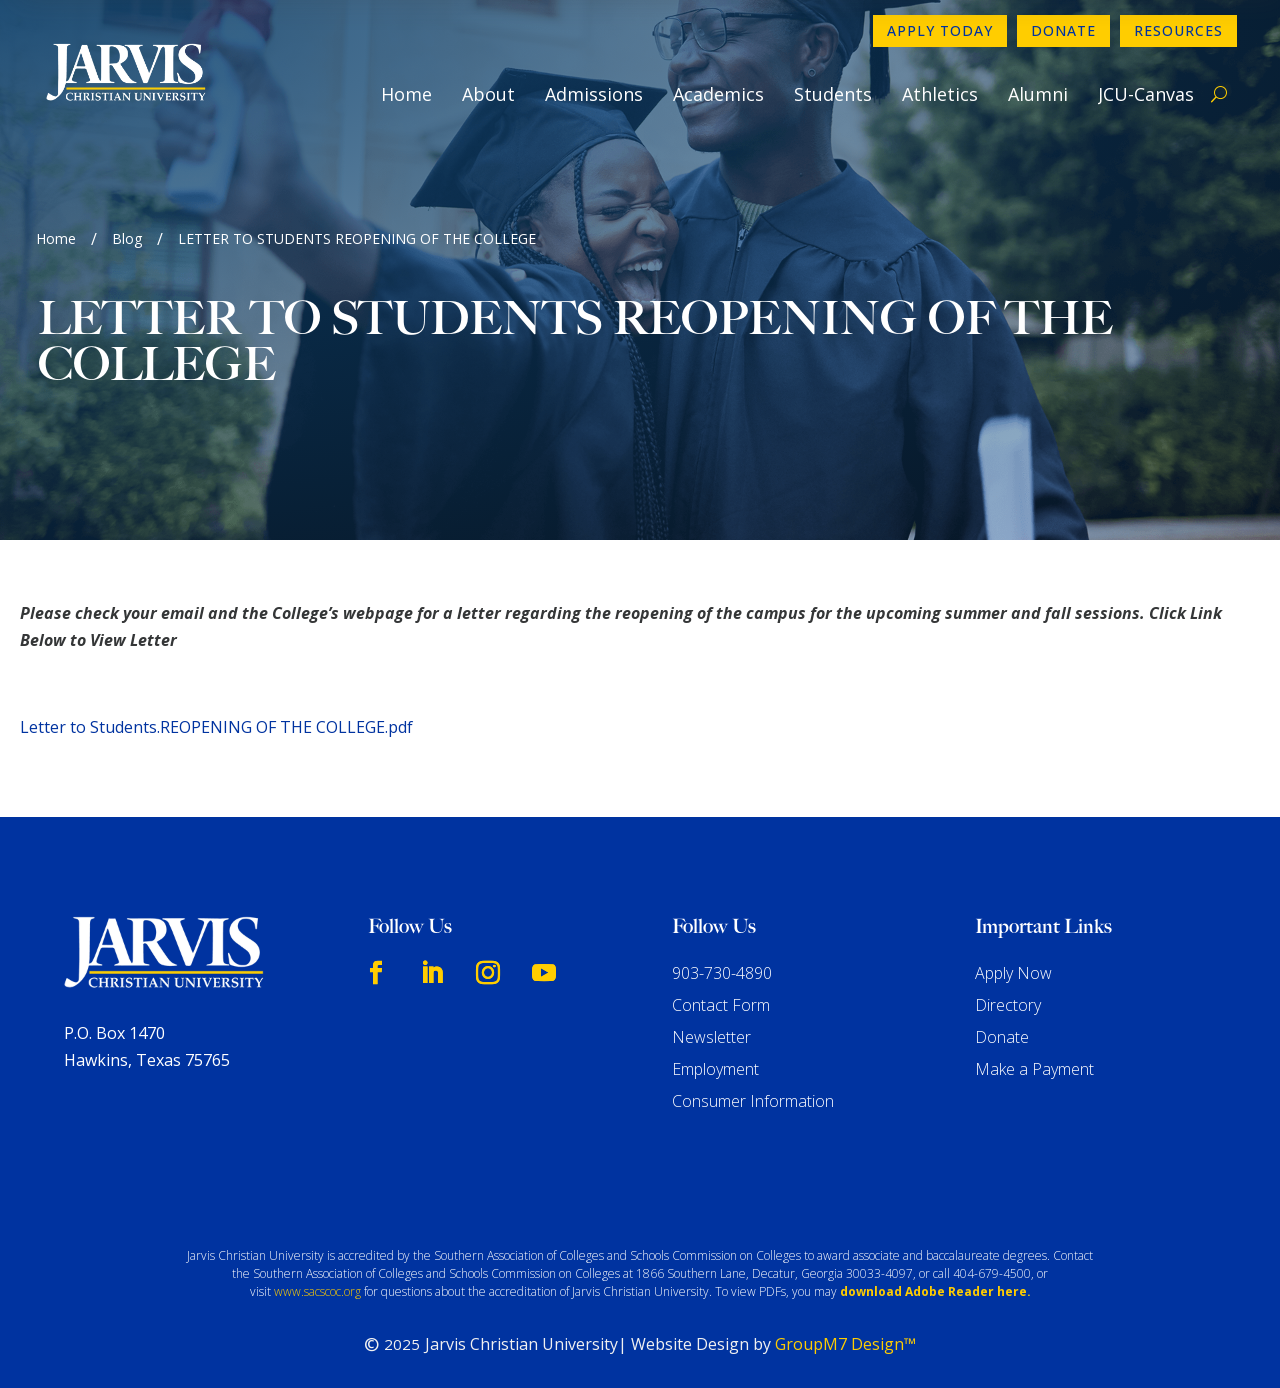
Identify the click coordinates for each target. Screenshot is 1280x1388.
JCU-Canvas (1146, 94)
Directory (1008, 1005)
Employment (715, 1069)
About (488, 94)
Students (833, 94)
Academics (718, 94)
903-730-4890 (722, 973)
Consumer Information (753, 1101)
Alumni (1038, 94)
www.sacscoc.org (317, 1291)
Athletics (940, 94)
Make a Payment (1034, 1069)
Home (406, 94)
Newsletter (711, 1037)
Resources (1178, 30)
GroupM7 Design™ (845, 1344)
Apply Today (940, 30)
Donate (1063, 30)
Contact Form (721, 1005)
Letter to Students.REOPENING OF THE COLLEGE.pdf (216, 727)
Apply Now (1013, 973)
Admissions (594, 94)
